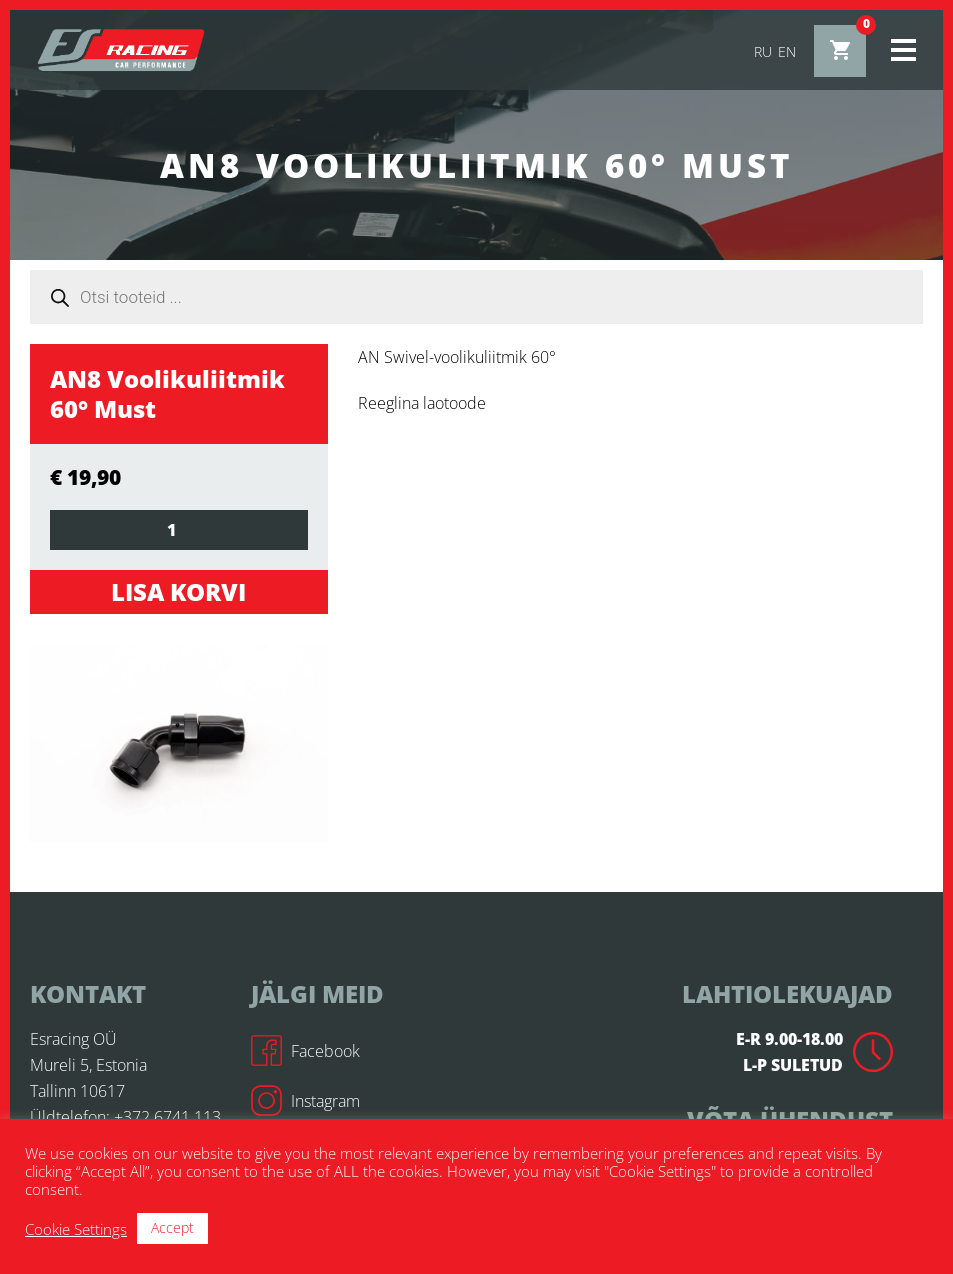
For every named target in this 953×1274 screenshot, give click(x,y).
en (787, 51)
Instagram (305, 1101)
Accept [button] (172, 1227)
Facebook (305, 1051)
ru (763, 51)
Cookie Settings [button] (76, 1229)
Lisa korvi (178, 591)
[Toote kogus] (179, 530)
